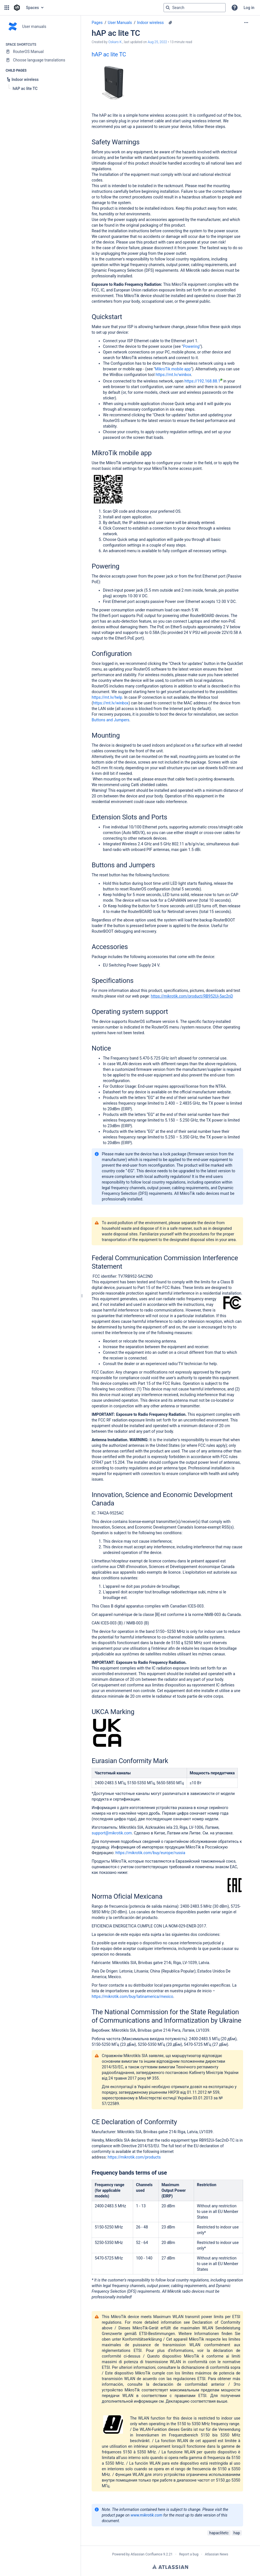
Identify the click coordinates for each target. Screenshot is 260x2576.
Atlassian (170, 2566)
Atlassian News (216, 2554)
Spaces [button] (32, 7)
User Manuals (120, 22)
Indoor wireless (150, 22)
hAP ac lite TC (109, 54)
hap (236, 2533)
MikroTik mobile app (173, 369)
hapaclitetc (219, 2533)
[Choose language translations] (40, 60)
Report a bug (188, 2554)
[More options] (246, 22)
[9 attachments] (170, 22)
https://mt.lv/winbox (173, 374)
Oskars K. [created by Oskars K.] (115, 42)
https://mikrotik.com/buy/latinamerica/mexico (132, 1996)
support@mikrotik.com (112, 1833)
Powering (191, 346)
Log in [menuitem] (249, 7)
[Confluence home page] (17, 7)
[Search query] (195, 7)
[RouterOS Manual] (40, 51)
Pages (97, 22)
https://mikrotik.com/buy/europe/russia (150, 1852)
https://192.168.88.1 (203, 381)
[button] (7, 7)
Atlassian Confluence (146, 2554)
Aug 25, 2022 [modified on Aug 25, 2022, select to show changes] (157, 42)
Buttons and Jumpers (110, 720)
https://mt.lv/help (107, 697)
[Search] (168, 7)
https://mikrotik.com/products (134, 2157)
